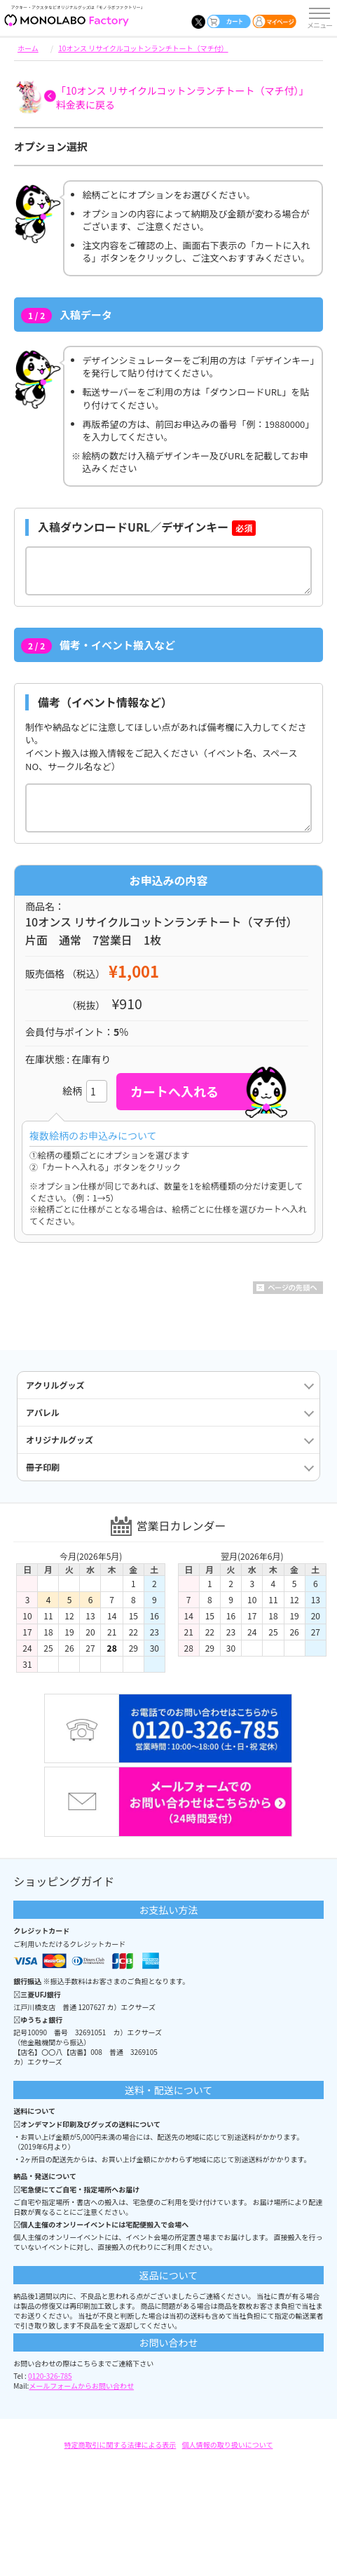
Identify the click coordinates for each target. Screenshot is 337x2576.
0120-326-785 (49, 2376)
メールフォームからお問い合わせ (81, 2385)
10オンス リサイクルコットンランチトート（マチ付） (143, 48)
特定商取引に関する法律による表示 (120, 2444)
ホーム (28, 48)
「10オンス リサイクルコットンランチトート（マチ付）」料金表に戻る (182, 97)
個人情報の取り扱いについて (227, 2444)
